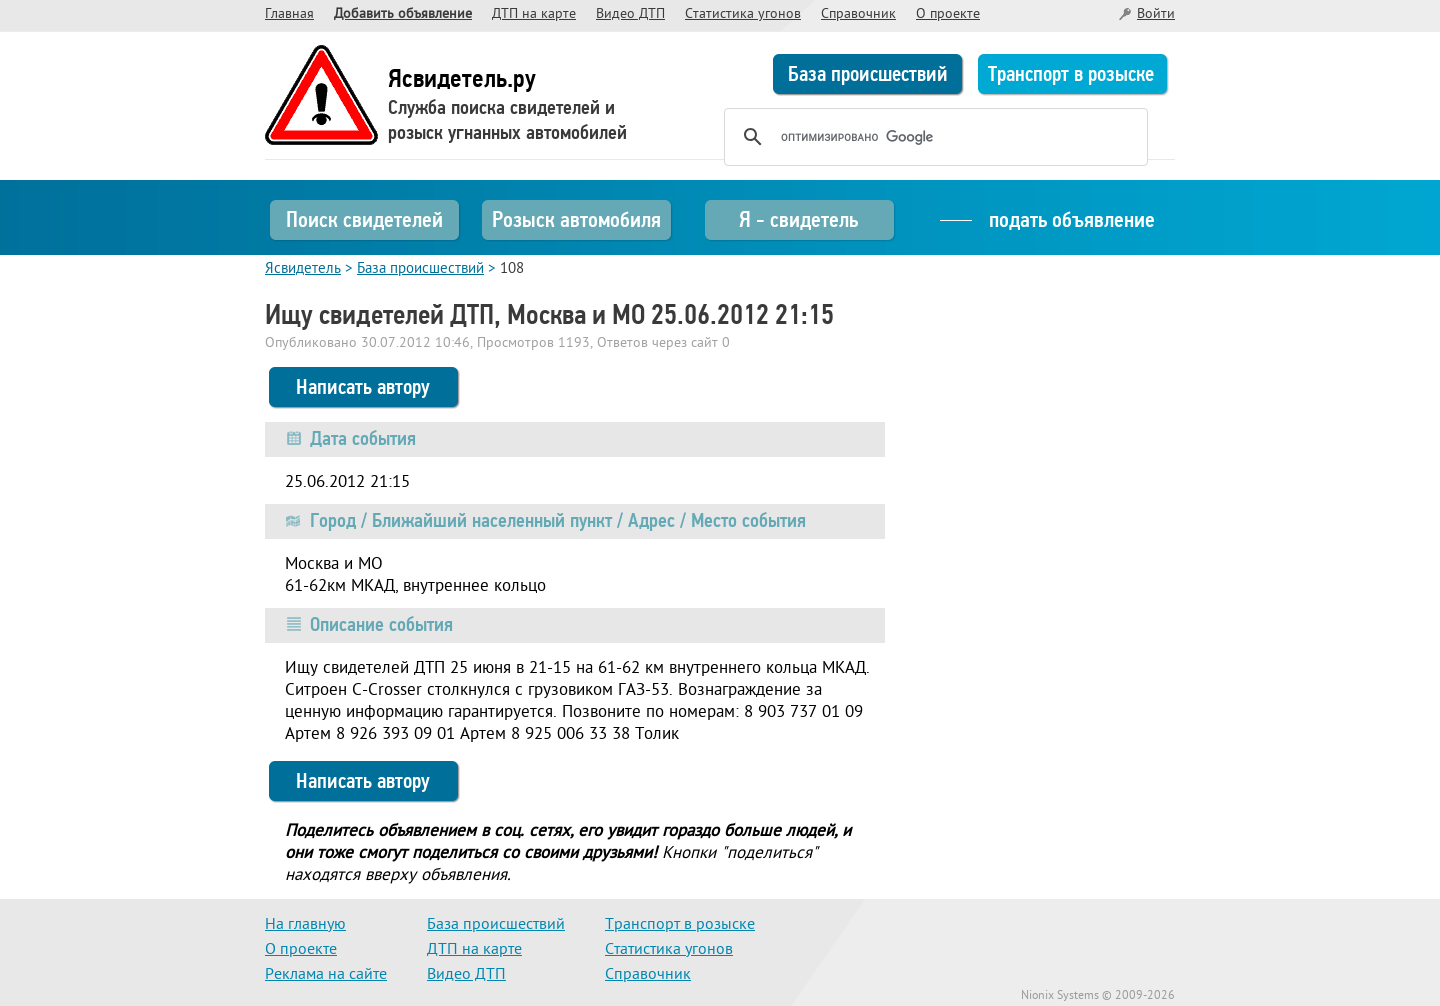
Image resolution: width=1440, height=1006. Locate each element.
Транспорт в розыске (1071, 74)
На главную (305, 925)
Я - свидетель (798, 219)
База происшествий (868, 74)
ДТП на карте (534, 14)
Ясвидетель (303, 269)
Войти (1156, 14)
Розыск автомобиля (576, 219)
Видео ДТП (630, 14)
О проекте (948, 14)
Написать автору (363, 387)
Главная (289, 14)
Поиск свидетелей (364, 219)
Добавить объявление (403, 14)
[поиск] (933, 137)
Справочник (858, 14)
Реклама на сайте (326, 975)
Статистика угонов (743, 14)
